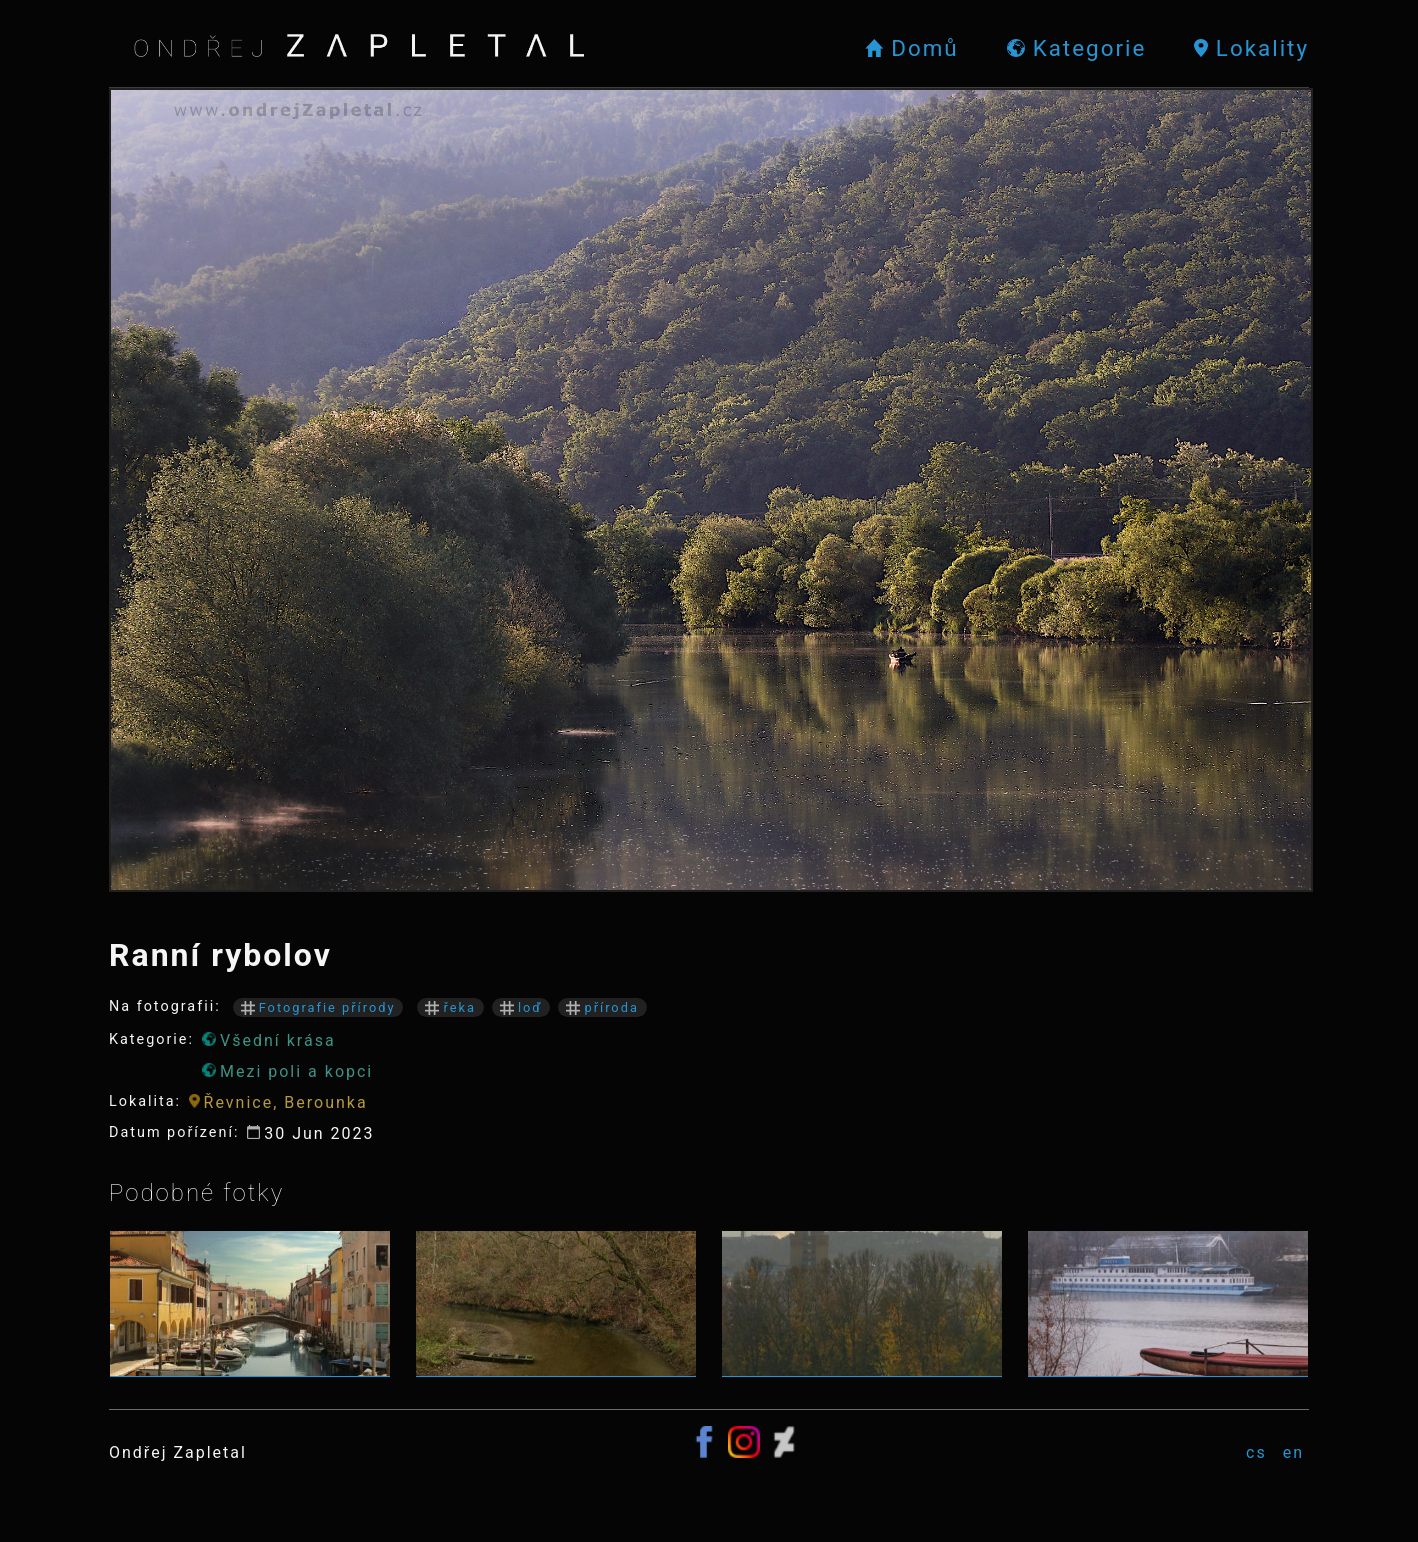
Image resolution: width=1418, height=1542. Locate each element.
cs (1256, 1452)
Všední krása (269, 1040)
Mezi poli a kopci (287, 1071)
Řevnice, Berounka (278, 1102)
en (1293, 1452)
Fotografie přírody (318, 1007)
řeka (450, 1007)
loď (521, 1007)
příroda (602, 1007)
